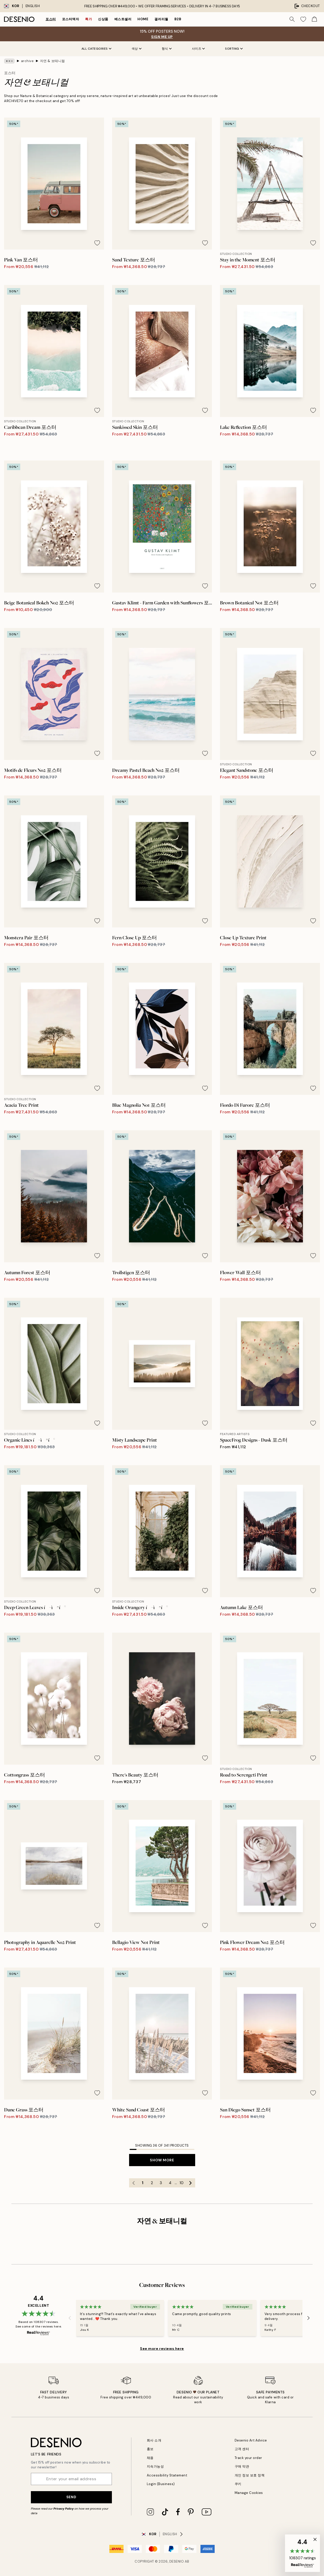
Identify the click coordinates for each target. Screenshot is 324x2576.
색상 (136, 49)
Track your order (248, 2458)
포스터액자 (70, 19)
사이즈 (198, 49)
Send (71, 2497)
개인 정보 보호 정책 (250, 2475)
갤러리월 (161, 19)
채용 (150, 2458)
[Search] (292, 19)
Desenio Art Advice (251, 2440)
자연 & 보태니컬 (52, 61)
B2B (177, 19)
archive (27, 61)
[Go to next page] (190, 2182)
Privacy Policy (63, 2509)
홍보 (150, 2449)
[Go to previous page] (133, 2182)
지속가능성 (155, 2466)
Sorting (234, 49)
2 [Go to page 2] (152, 2182)
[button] (302, 2553)
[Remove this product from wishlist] (97, 243)
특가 (88, 19)
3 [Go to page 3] (161, 2182)
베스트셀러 (123, 19)
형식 (167, 49)
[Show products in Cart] (314, 19)
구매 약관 (242, 2466)
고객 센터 (242, 2449)
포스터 (51, 19)
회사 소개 (154, 2440)
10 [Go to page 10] (181, 2182)
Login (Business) (161, 2484)
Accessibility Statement (167, 2475)
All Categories (96, 49)
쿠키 (238, 2484)
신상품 (103, 19)
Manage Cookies (249, 2493)
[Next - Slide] (309, 2318)
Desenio (176, 2561)
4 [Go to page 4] (170, 2182)
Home (142, 19)
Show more (162, 2160)
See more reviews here (162, 2348)
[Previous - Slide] (70, 2318)
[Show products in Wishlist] (303, 19)
